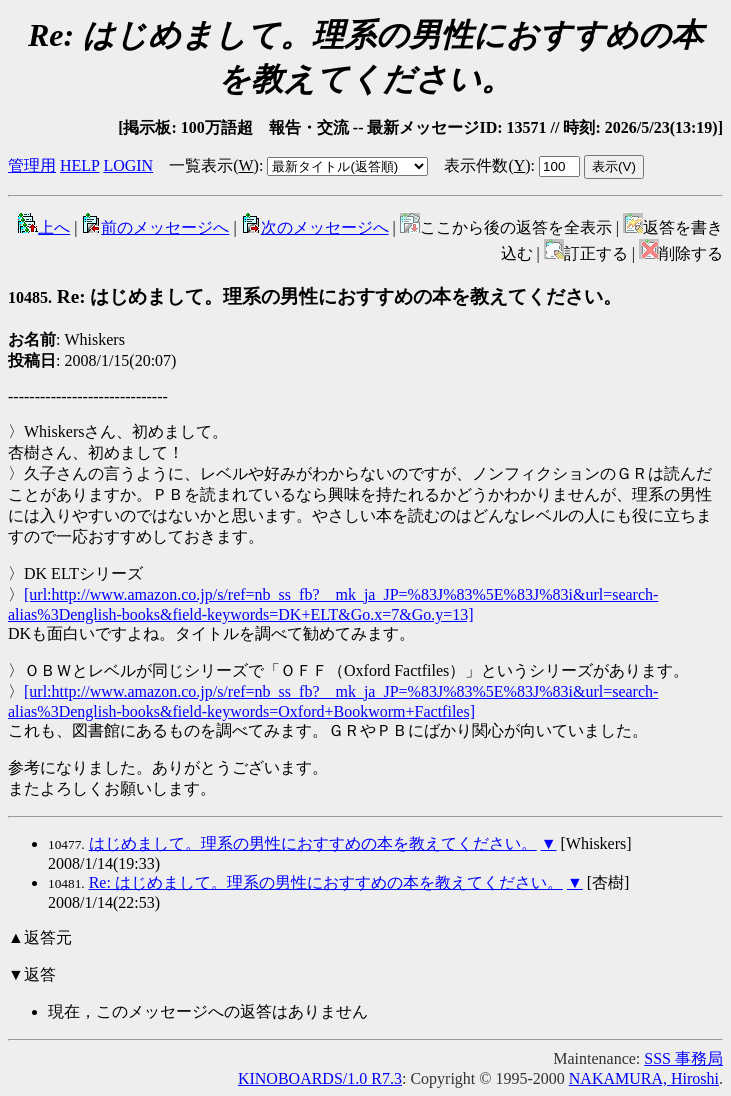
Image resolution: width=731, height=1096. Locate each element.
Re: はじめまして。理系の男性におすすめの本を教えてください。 (315, 296)
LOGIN (128, 165)
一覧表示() (214, 165)
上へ (44, 227)
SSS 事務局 (683, 1058)
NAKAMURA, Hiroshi (644, 1078)
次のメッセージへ (315, 227)
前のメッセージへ (155, 227)
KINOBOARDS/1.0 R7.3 (320, 1078)
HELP (79, 165)
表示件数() (487, 165)
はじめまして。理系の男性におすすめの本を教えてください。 (313, 843)
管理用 (32, 165)
